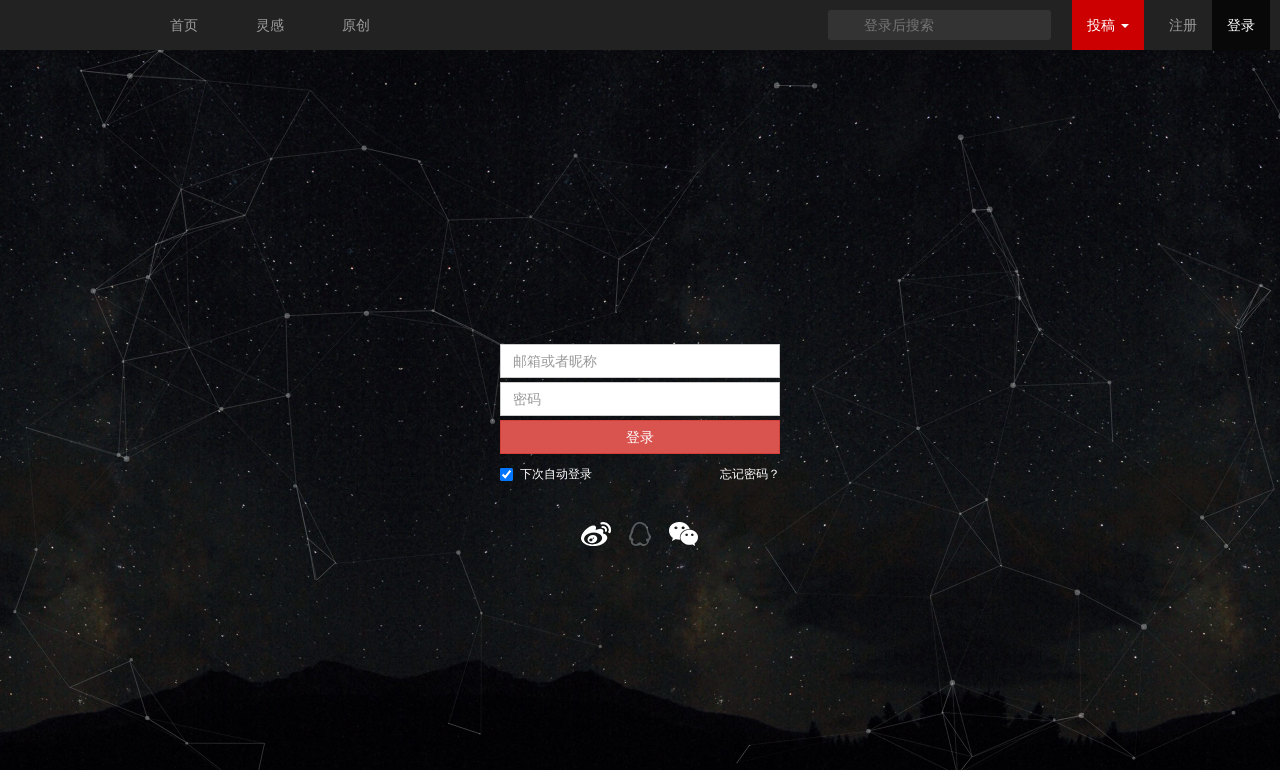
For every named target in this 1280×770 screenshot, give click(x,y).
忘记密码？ (750, 474)
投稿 (1108, 25)
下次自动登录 (546, 474)
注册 (1183, 25)
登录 (1241, 25)
